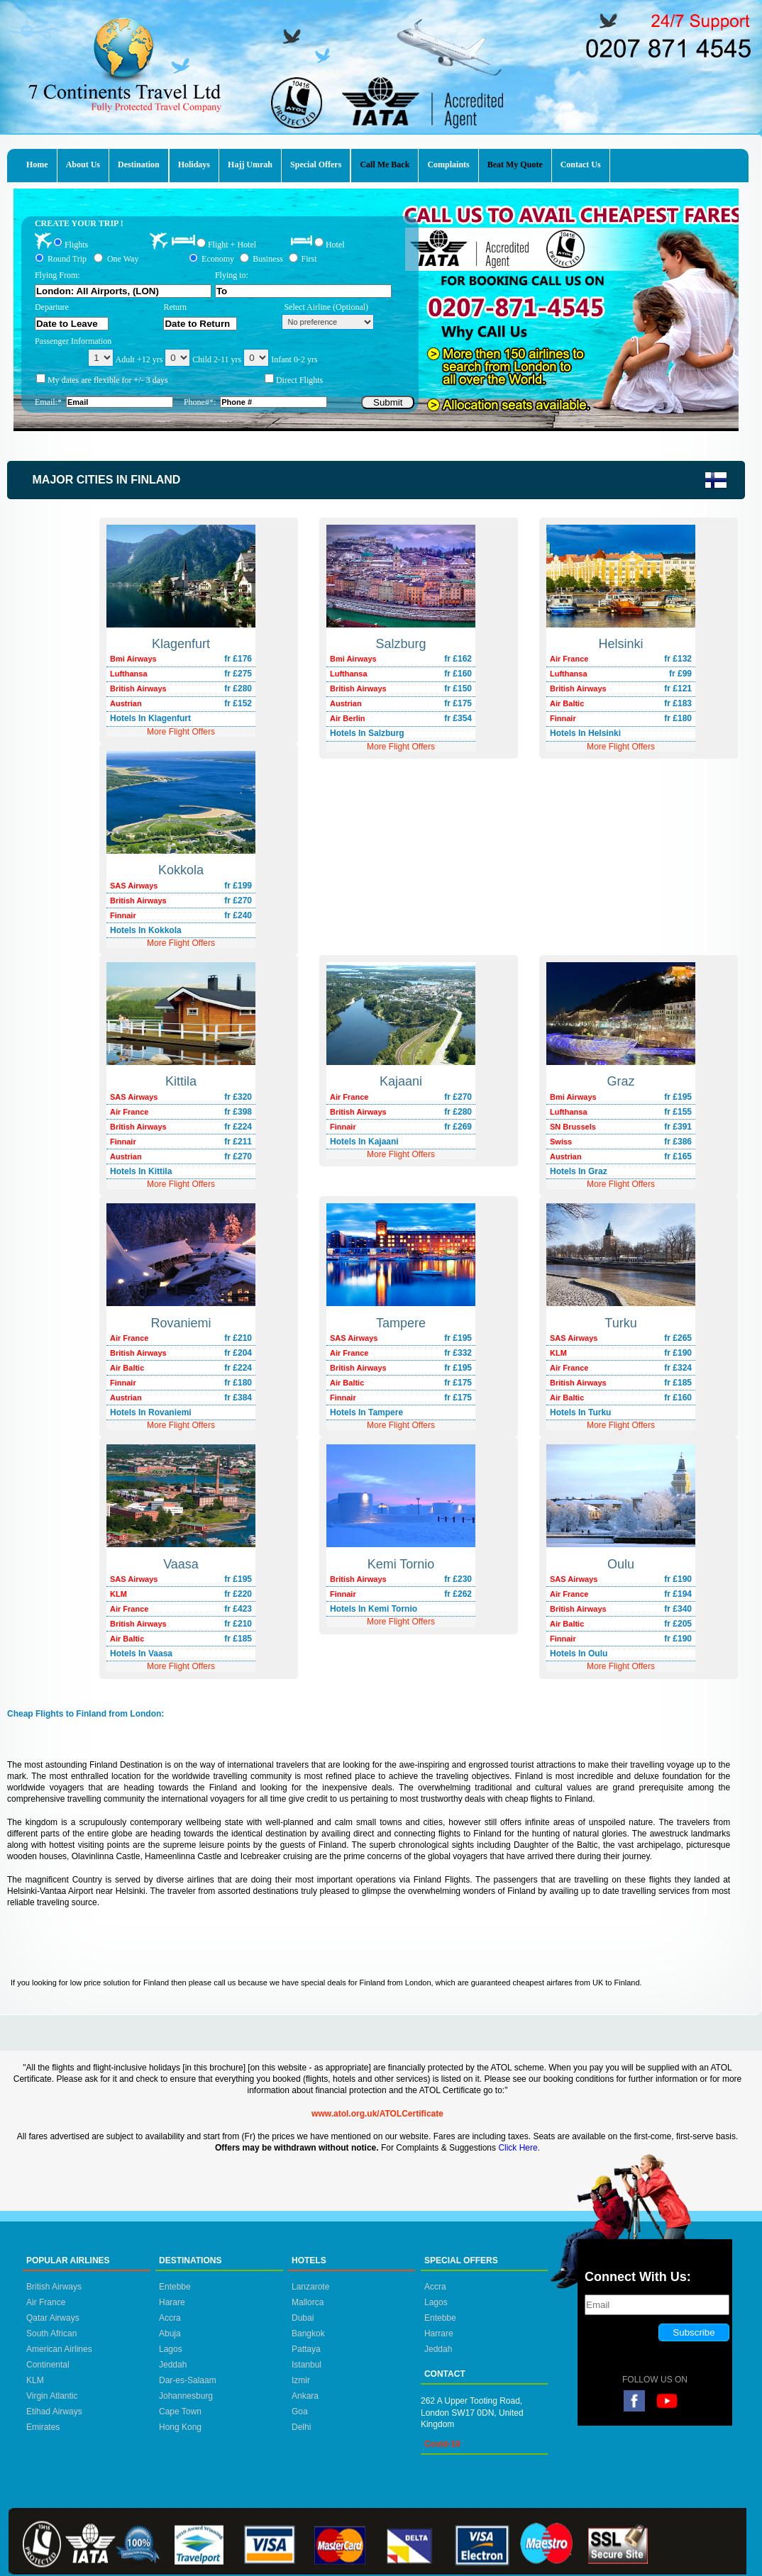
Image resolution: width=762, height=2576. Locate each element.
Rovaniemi (180, 1323)
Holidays (194, 164)
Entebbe (175, 2287)
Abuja (170, 2333)
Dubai (303, 2318)
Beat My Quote (515, 164)
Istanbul (306, 2365)
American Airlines (59, 2349)
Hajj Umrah (250, 164)
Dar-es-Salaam (187, 2380)
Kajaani (401, 1081)
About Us (83, 164)
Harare (172, 2302)
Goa (300, 2411)
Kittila (181, 1081)
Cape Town (180, 2411)
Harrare (438, 2333)
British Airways (54, 2287)
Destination (139, 164)
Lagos (170, 2349)
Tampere (401, 1323)
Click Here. (519, 2148)
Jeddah (173, 2365)
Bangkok (308, 2333)
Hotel (335, 244)
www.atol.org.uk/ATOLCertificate (377, 2114)
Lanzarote (310, 2287)
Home (37, 164)
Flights (76, 244)
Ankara (305, 2396)
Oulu (620, 1564)
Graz (620, 1081)
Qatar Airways (52, 2318)
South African (51, 2333)
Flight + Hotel (232, 245)
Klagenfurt (181, 644)
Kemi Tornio (401, 1564)
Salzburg (400, 644)
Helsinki (620, 644)
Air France (45, 2302)
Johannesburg (186, 2396)
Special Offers (315, 164)
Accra (170, 2318)
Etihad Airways (54, 2411)
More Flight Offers (621, 747)
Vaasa (181, 1564)
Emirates (43, 2427)
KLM (35, 2380)
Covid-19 (442, 2444)
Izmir (301, 2380)
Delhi (301, 2427)
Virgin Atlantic (52, 2396)
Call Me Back (384, 164)
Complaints (448, 164)
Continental (48, 2365)
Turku (620, 1323)
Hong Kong (180, 2427)
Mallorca (308, 2302)
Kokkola (181, 870)
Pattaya (306, 2349)
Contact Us (581, 164)
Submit (387, 402)
